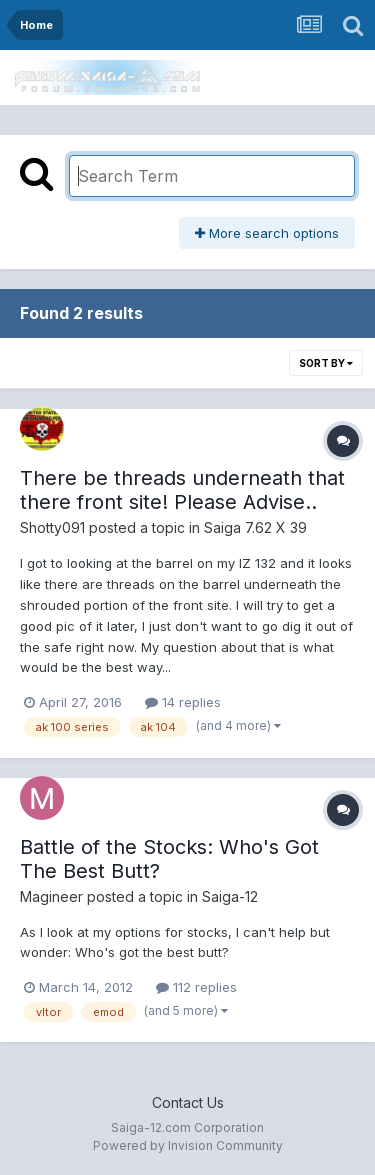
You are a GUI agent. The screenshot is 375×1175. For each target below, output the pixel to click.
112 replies (196, 987)
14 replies (183, 702)
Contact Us (188, 1102)
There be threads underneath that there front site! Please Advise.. (182, 490)
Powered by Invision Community (188, 1145)
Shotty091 (52, 527)
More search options (267, 233)
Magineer (51, 896)
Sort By (326, 363)
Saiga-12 (230, 896)
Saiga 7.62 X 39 (255, 527)
